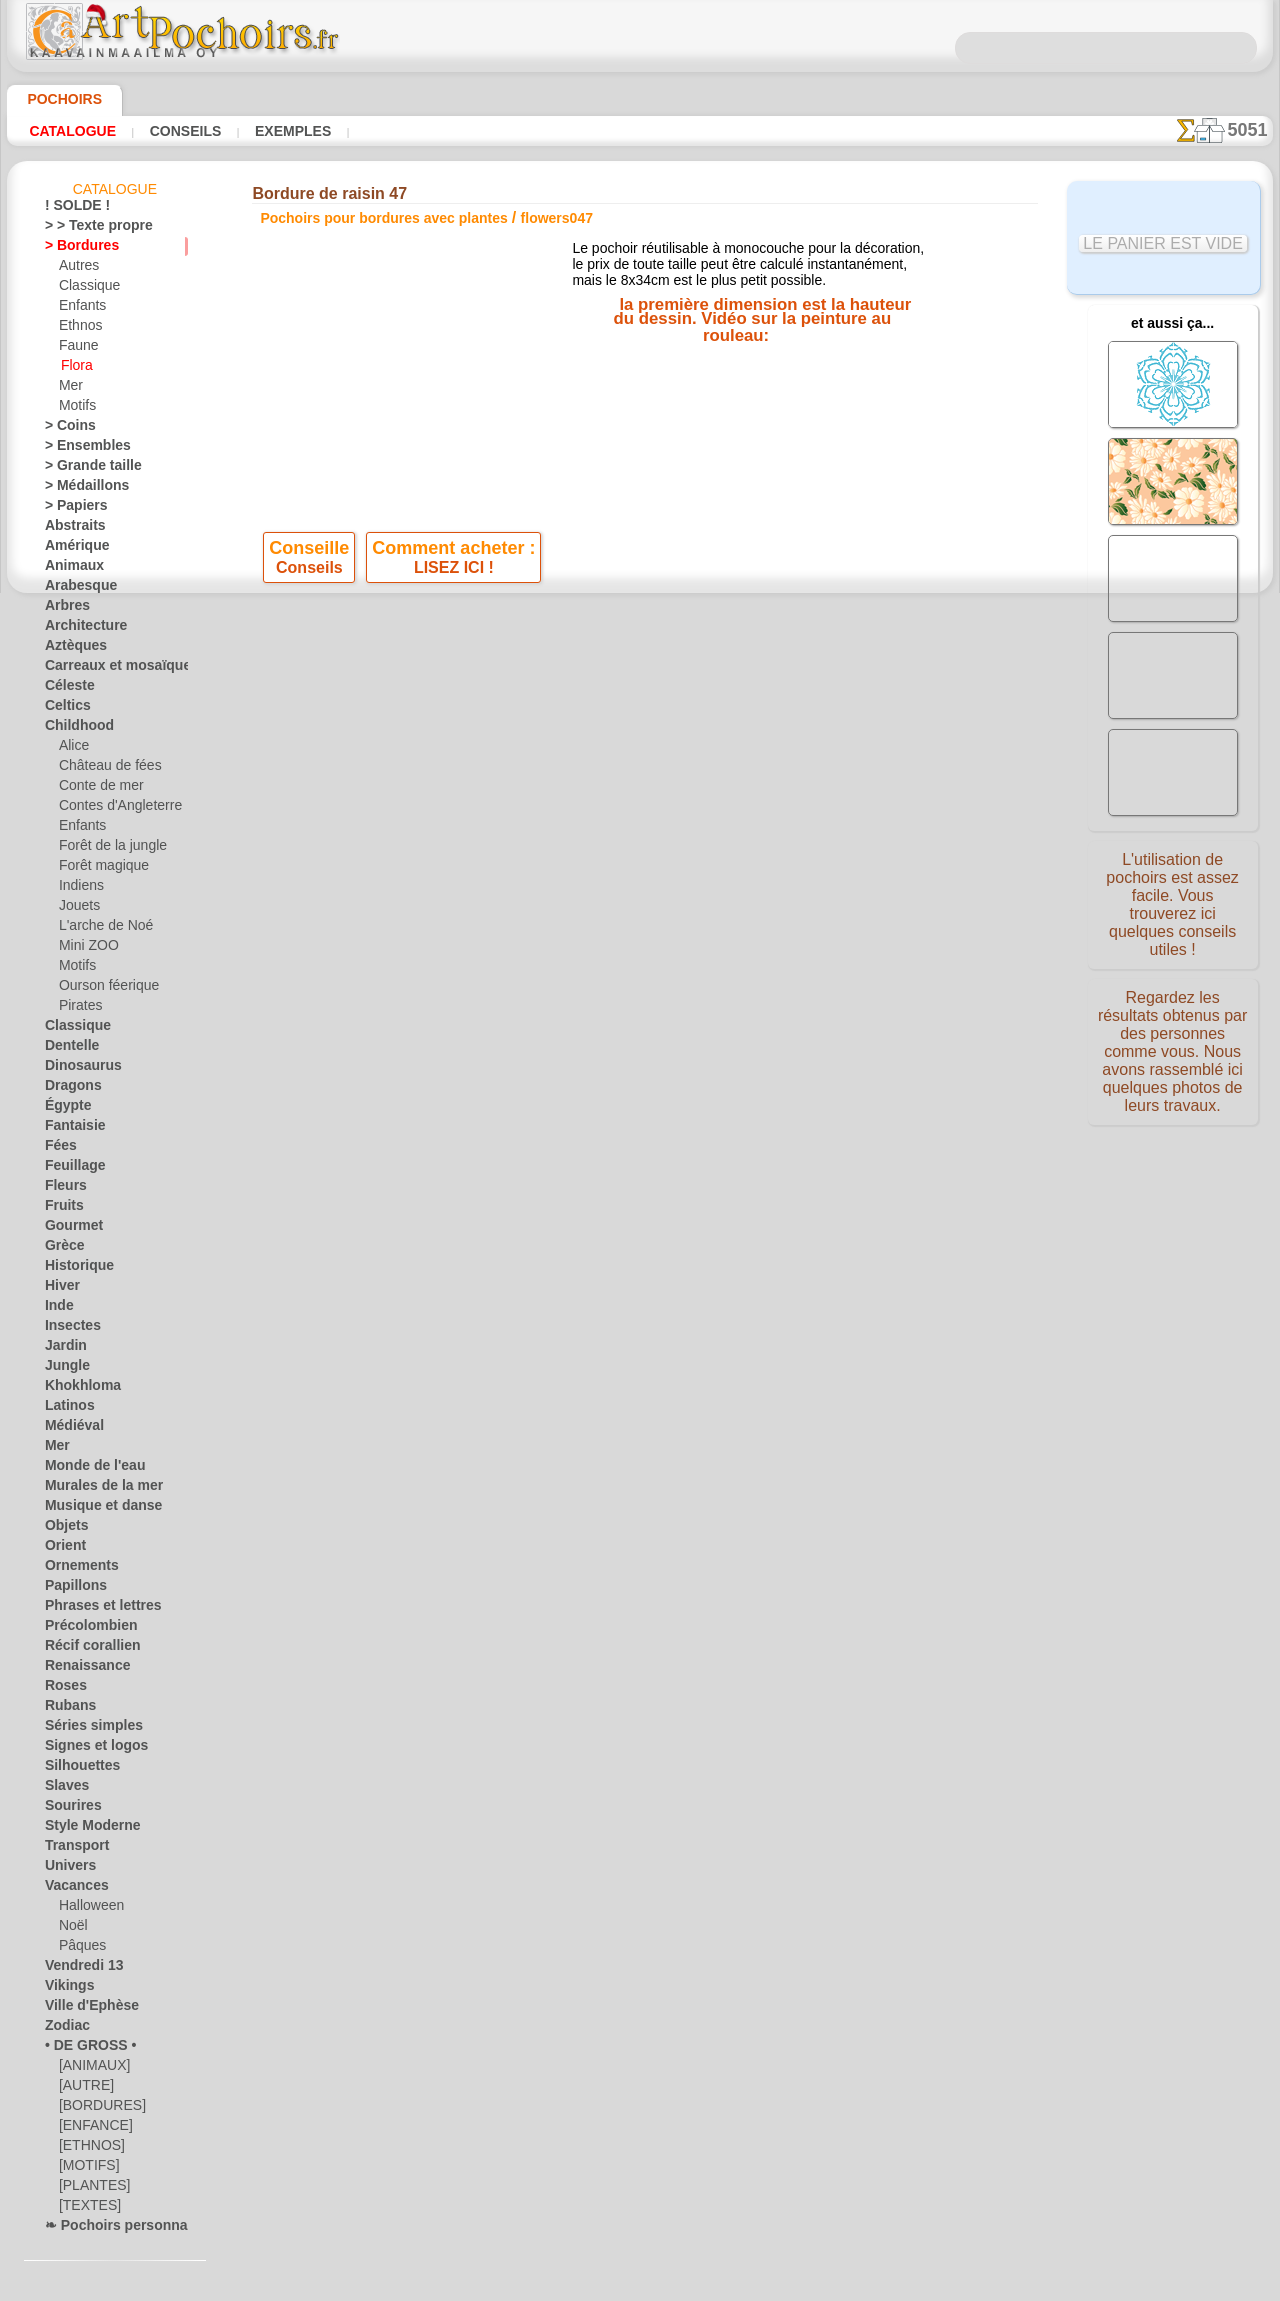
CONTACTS (574, 925)
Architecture (79, 629)
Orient (62, 1549)
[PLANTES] (89, 2189)
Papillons (70, 1589)
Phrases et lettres (93, 1609)
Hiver (59, 1289)
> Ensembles (78, 449)
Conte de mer (95, 789)
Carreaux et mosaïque (105, 669)
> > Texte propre (87, 229)
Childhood (73, 729)
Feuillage (69, 1169)
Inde (57, 1309)
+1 (702, 733)
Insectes (68, 1329)
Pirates (78, 1009)
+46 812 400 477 (691, 991)
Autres (77, 269)
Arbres (63, 609)
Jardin (62, 1349)
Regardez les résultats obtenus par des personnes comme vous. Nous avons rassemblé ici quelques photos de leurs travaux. (1172, 1053)
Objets (63, 1529)
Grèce (61, 1249)
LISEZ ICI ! (453, 577)
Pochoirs (57, 99)
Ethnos (78, 329)
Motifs (77, 409)
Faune (76, 349)
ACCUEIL (442, 925)
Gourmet (69, 1229)
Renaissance (79, 1669)
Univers (66, 1869)
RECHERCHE (827, 925)
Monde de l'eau (86, 1469)
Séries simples (83, 1729)
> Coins (64, 429)
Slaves (62, 1789)
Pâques (79, 1949)
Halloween (87, 1909)
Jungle (62, 1369)
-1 (578, 733)
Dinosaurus (77, 1069)
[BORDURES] (96, 2109)
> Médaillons (79, 489)
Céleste (65, 689)
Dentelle (67, 1049)
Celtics (63, 709)
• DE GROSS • (81, 2049)
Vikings (64, 1989)
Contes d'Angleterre (112, 809)
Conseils (183, 131)
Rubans (66, 1709)
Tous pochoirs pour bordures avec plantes (638, 777)
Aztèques (70, 649)
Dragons (68, 1089)
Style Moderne (85, 1829)
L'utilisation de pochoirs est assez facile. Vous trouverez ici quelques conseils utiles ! (1173, 903)
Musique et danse (94, 1509)
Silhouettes (76, 1769)
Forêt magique (98, 869)
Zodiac (63, 2029)
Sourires (68, 1809)
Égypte (63, 1109)
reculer (641, 733)
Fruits (61, 1209)
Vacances (71, 1889)
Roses (61, 1689)
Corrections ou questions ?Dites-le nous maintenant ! (640, 858)
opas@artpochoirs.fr (640, 1124)
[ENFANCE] (91, 2129)
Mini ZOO (85, 949)
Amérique (71, 549)
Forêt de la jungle (106, 849)
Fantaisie (70, 1129)
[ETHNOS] (87, 2149)
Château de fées (103, 769)
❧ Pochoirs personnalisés (116, 2229)
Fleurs (62, 1189)
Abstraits (71, 529)
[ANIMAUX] (93, 2069)
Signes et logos (85, 1749)
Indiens (79, 889)
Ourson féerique (103, 989)
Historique (74, 1269)
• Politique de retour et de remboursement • (640, 1091)
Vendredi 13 (76, 1969)
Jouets (77, 909)
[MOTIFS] (86, 2169)
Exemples (288, 131)
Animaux (69, 569)
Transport (72, 1849)
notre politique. (898, 2285)
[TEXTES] (84, 2209)
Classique (85, 289)
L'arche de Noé (99, 929)
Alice (72, 749)
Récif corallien (83, 1649)
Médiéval (70, 1429)
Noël (71, 1929)
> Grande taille (84, 469)
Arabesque (74, 589)
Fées (57, 1149)
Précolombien (82, 1629)
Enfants (80, 309)
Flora (75, 369)
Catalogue (72, 131)
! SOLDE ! (71, 209)
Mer (70, 389)
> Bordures (74, 249)
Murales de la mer (94, 1489)
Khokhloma (76, 1389)
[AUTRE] (83, 2089)
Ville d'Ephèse (82, 2009)
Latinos (66, 1409)
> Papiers (69, 509)
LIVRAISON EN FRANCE (697, 925)
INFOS (505, 925)
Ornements (75, 1569)
